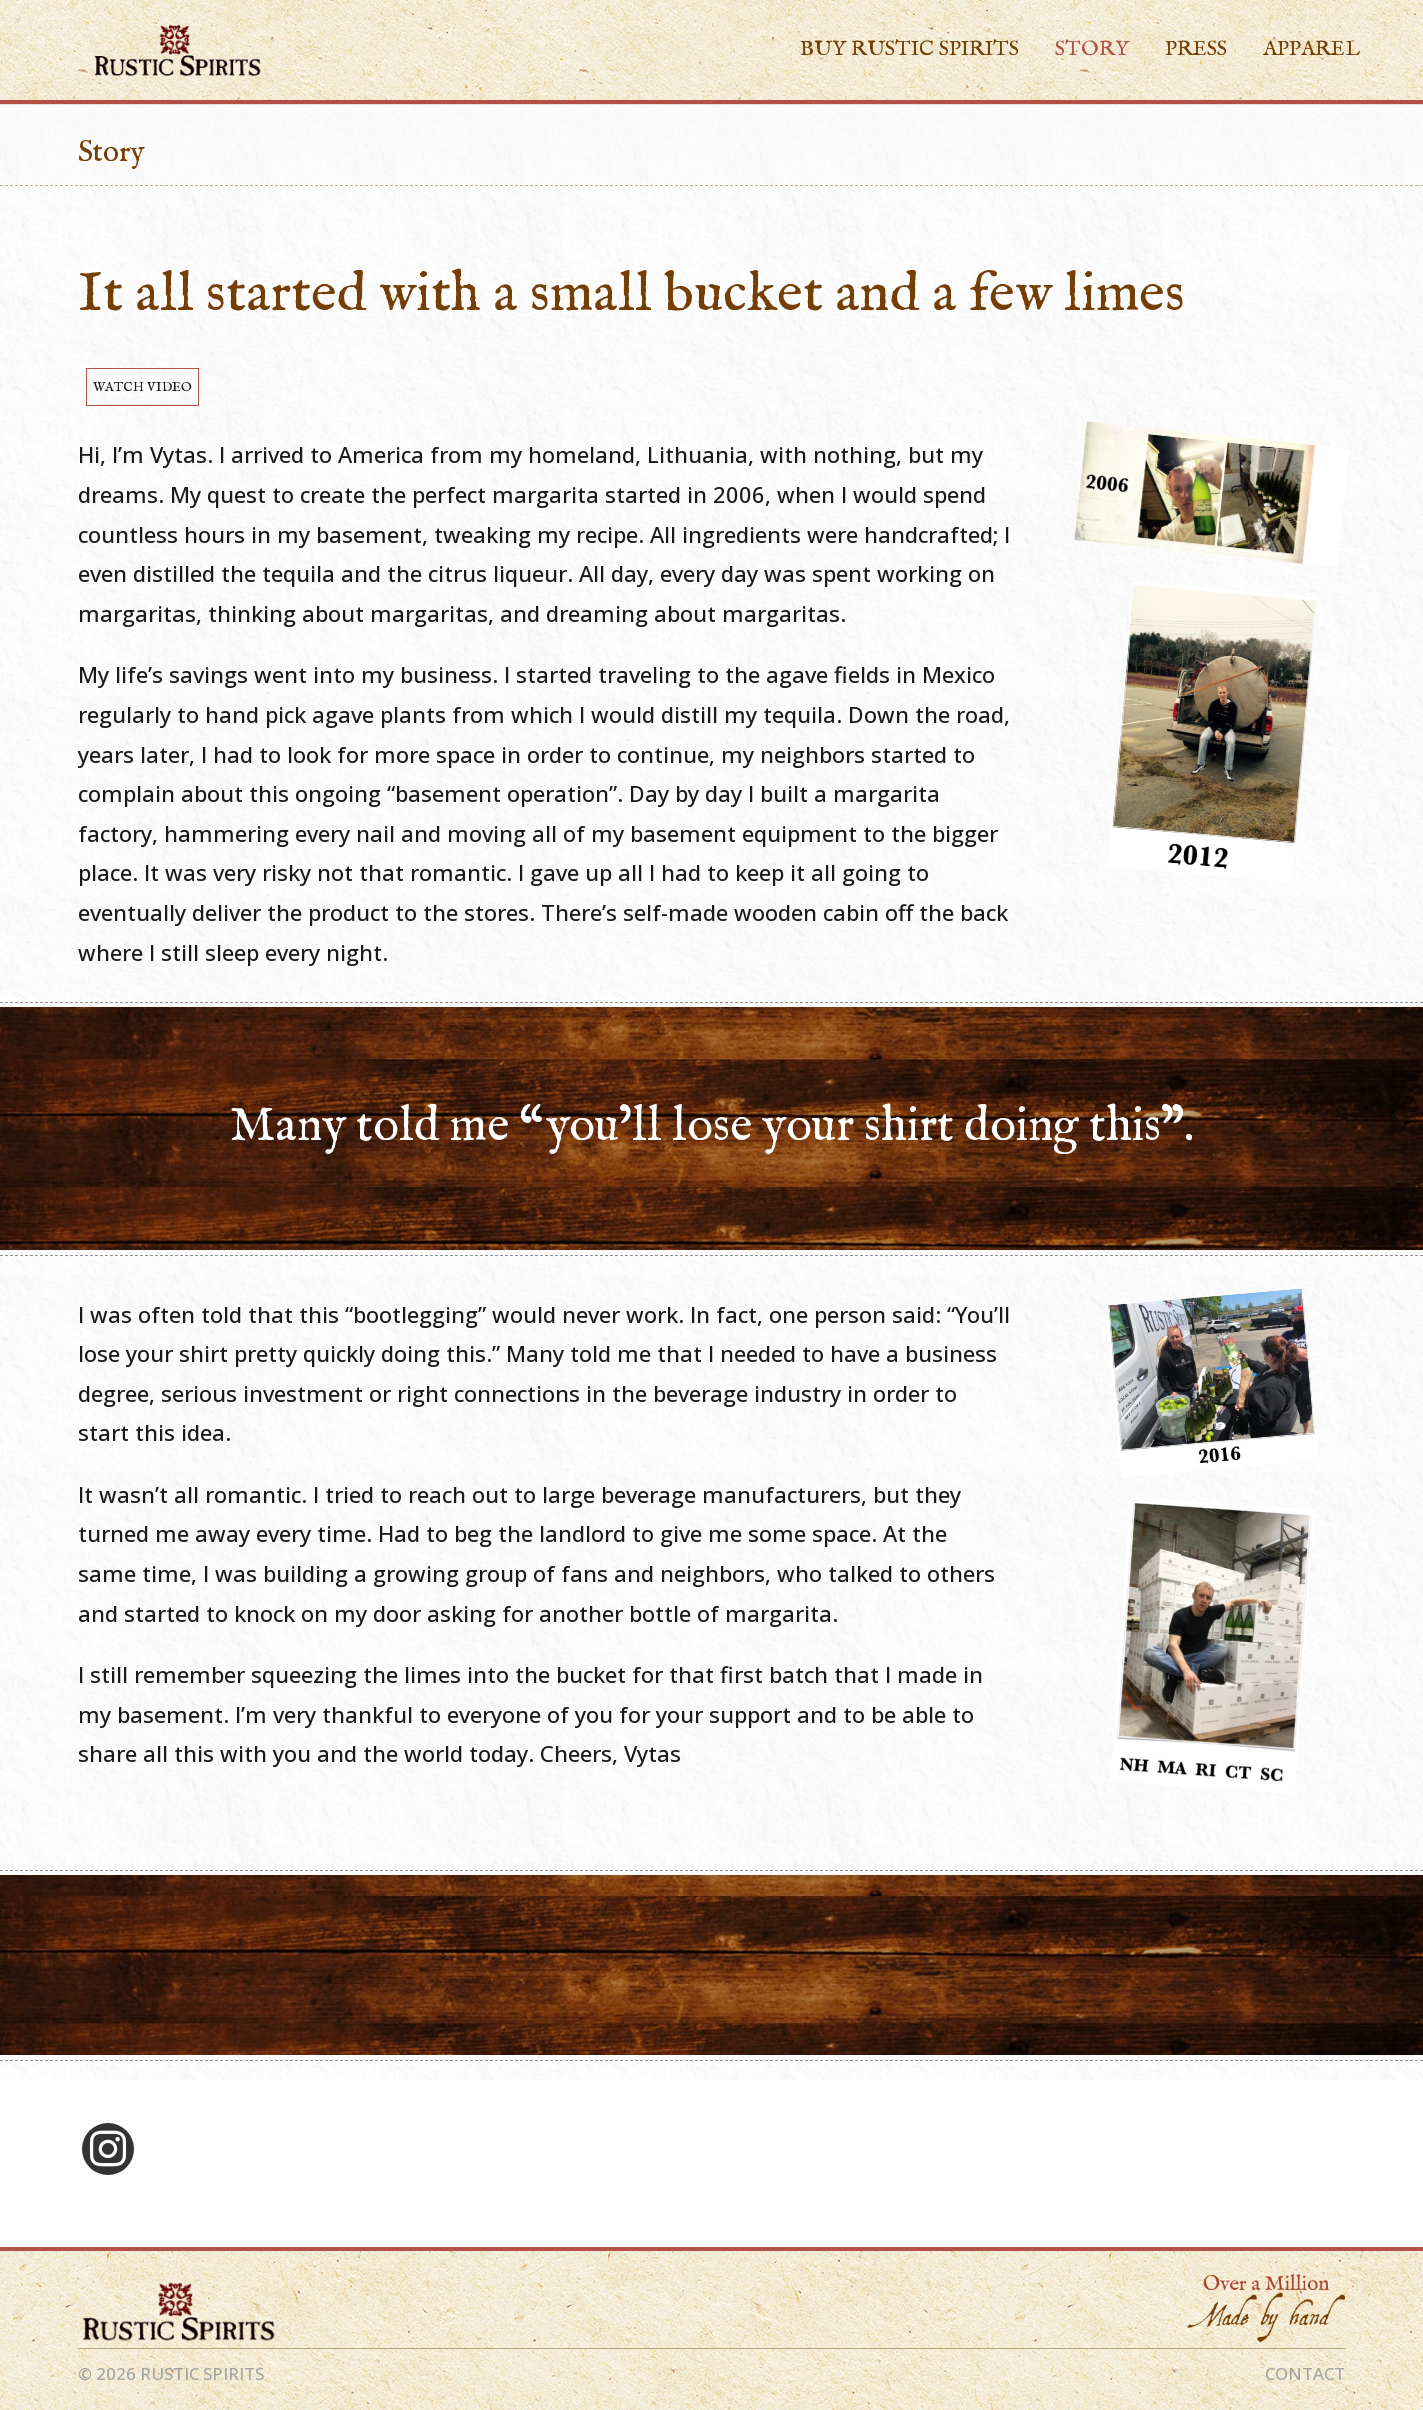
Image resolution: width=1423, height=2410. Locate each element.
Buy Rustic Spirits (909, 53)
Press (1196, 53)
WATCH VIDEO (142, 387)
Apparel (1311, 53)
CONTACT (1305, 2373)
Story (1092, 53)
